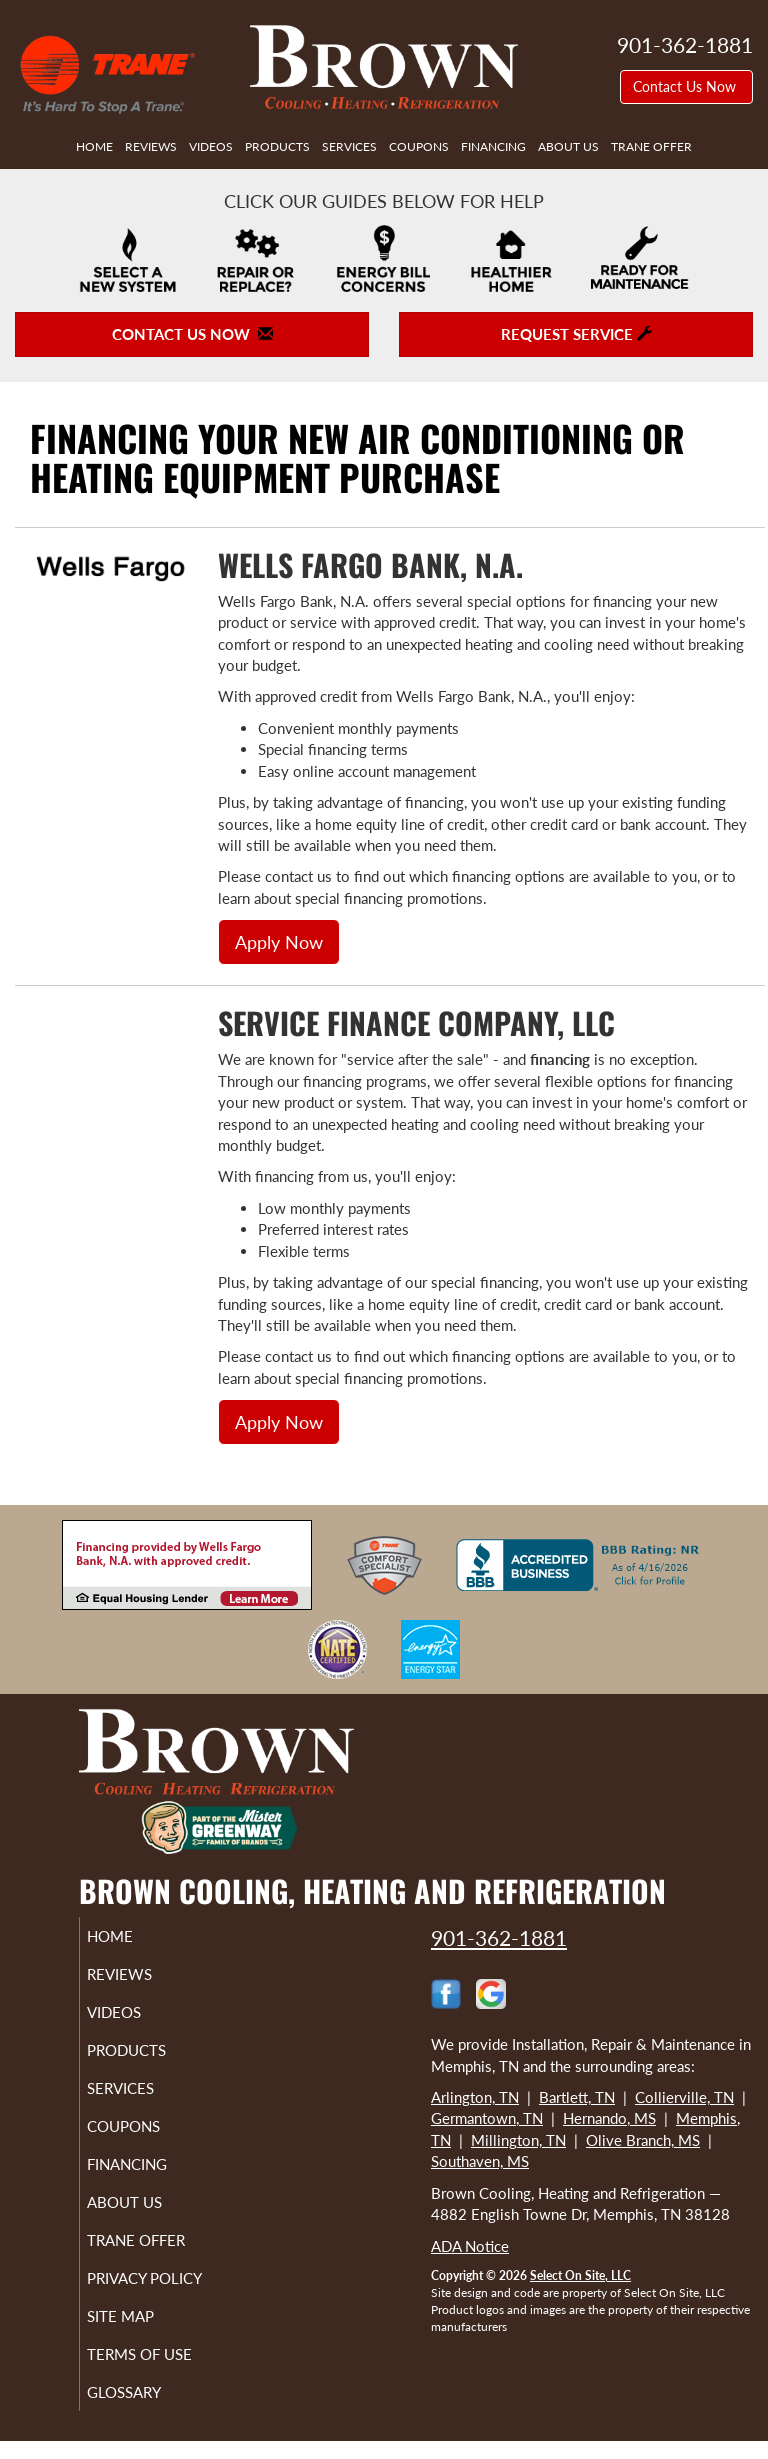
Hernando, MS (609, 2118)
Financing (493, 146)
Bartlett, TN (577, 2097)
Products (277, 146)
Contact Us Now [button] (686, 86)
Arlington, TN (475, 2097)
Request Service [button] (576, 334)
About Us (568, 146)
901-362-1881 (499, 1937)
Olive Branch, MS (643, 2140)
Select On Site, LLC (580, 2275)
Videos (211, 146)
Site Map (143, 2334)
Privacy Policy (139, 2287)
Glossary (147, 2410)
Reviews (151, 146)
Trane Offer (651, 146)
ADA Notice (470, 2246)
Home (94, 146)
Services (349, 146)
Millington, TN (518, 2140)
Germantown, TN (487, 2118)
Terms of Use (162, 2372)
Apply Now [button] (279, 942)
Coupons (419, 146)
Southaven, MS (480, 2161)
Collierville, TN (684, 2097)
